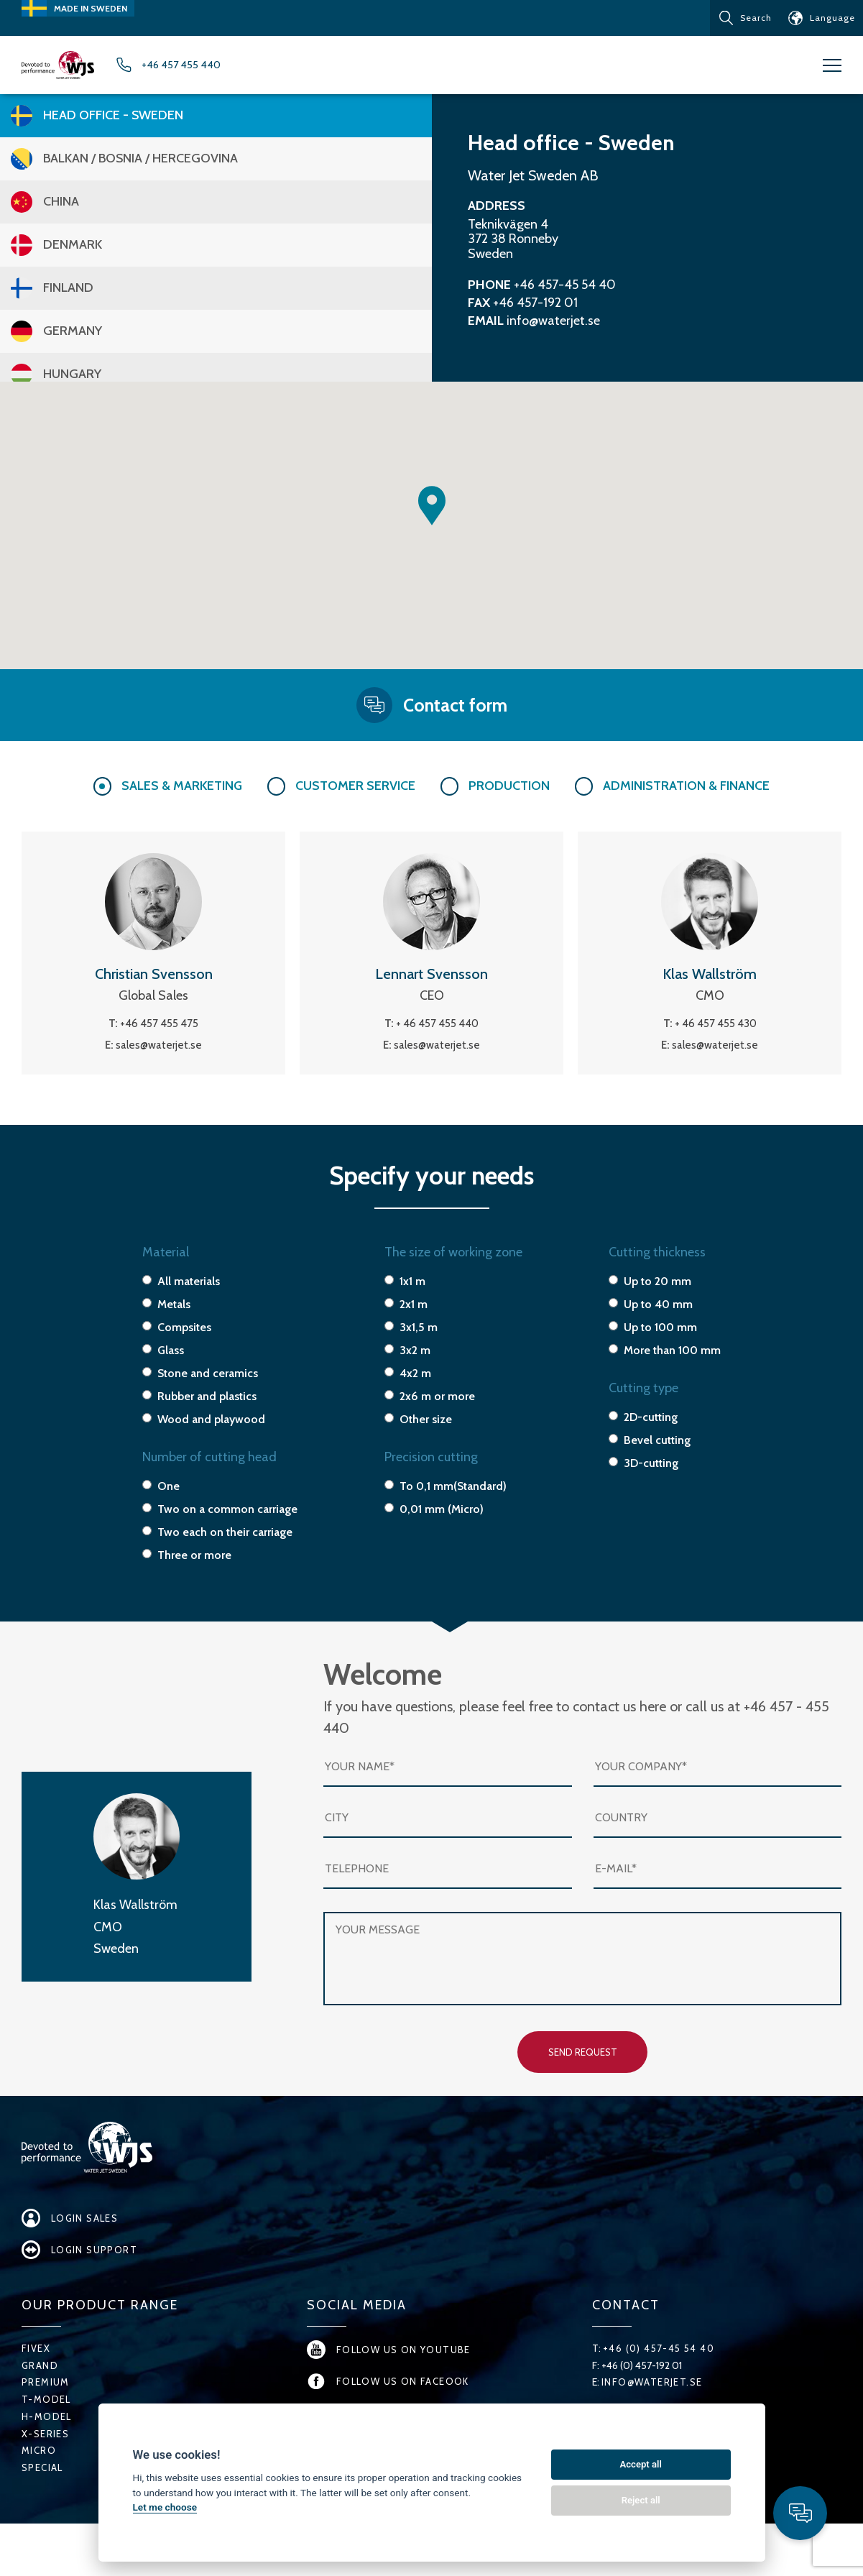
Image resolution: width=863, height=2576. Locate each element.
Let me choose (165, 2507)
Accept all (641, 2464)
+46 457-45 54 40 (565, 290)
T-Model (47, 2433)
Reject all (641, 2500)
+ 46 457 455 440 (437, 1028)
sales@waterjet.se (159, 1050)
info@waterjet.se (553, 326)
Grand (40, 2399)
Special (43, 2502)
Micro (39, 2485)
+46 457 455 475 (159, 1028)
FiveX (36, 2382)
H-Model (47, 2450)
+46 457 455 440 (225, 67)
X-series (46, 2468)
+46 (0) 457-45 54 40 (660, 2382)
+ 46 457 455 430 (716, 1028)
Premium (46, 2416)
